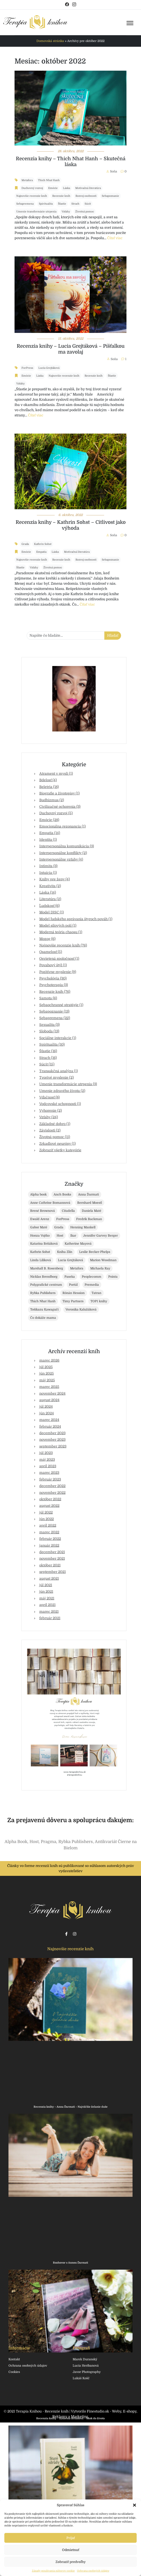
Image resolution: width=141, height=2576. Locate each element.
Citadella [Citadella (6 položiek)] (68, 1210)
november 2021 (52, 1559)
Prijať (70, 2538)
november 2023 (52, 1440)
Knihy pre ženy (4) (54, 879)
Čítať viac (115, 238)
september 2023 (52, 1446)
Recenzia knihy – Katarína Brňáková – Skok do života (70, 2418)
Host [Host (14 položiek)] (60, 1235)
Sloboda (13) (49, 1031)
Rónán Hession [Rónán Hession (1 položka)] (73, 1293)
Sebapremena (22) (54, 1018)
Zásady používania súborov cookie (53, 2570)
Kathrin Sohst (42, 544)
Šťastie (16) (48, 1051)
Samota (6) (48, 998)
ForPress (27, 367)
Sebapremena (25, 203)
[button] (134, 2505)
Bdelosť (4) (48, 780)
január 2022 (49, 1546)
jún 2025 (46, 1374)
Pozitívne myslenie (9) (57, 972)
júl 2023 (46, 1453)
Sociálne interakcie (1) (57, 1038)
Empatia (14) (49, 833)
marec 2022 (49, 1532)
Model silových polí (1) (57, 926)
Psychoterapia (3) (53, 985)
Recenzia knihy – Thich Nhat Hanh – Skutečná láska (70, 161)
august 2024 (49, 1400)
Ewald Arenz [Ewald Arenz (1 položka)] (39, 1219)
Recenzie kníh (61, 195)
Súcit (88, 203)
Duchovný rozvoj (32, 188)
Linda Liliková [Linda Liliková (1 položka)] (40, 1260)
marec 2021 (49, 1612)
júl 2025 (46, 1367)
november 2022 (52, 1493)
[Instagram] (74, 4)
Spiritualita (46, 203)
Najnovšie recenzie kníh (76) (63, 945)
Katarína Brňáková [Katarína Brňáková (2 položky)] (44, 1243)
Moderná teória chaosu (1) (60, 932)
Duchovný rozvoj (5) (56, 813)
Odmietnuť (70, 2550)
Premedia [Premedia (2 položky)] (92, 1284)
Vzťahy (66, 211)
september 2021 (52, 1572)
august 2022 (49, 1506)
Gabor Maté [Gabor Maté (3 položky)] (38, 1227)
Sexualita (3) (49, 1025)
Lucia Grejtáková (48, 367)
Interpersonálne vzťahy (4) (61, 859)
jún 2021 (46, 1592)
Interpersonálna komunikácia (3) (66, 846)
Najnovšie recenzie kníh (31, 195)
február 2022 (50, 1539)
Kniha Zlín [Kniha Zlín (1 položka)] (64, 1252)
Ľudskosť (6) (49, 906)
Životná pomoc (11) (54, 1137)
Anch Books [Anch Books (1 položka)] (62, 1194)
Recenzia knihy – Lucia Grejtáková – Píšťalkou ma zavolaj (71, 349)
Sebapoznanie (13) (54, 1011)
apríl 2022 (47, 1526)
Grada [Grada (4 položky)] (58, 1227)
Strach (75, 203)
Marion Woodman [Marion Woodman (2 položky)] (103, 1260)
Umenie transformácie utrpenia (36, 211)
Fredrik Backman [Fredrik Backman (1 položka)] (89, 1219)
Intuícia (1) (48, 873)
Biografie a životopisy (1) (59, 793)
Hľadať (112, 636)
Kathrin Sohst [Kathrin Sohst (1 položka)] (40, 1252)
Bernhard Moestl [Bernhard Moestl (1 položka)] (89, 1202)
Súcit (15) (46, 1064)
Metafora (27, 180)
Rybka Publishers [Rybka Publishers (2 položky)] (43, 1293)
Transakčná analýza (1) (58, 1071)
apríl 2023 (47, 1466)
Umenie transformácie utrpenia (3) (68, 1084)
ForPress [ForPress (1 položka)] (62, 1219)
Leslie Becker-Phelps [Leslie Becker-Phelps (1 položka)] (94, 1252)
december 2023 (52, 1433)
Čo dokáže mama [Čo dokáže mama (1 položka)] (43, 1317)
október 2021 (50, 1565)
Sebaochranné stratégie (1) (61, 1005)
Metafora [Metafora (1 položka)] (76, 1268)
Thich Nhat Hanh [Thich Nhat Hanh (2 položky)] (43, 1301)
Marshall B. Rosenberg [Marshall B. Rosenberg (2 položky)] (46, 1268)
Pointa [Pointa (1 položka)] (113, 1276)
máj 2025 (47, 1380)
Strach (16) (48, 1058)
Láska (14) (47, 893)
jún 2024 (46, 1413)
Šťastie (62, 203)
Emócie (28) (49, 820)
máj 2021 (46, 1598)
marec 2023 (49, 1473)
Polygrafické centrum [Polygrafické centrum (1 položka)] (46, 1284)
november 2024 (52, 1394)
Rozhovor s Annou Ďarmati (70, 2262)
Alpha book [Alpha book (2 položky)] (38, 1194)
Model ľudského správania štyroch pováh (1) (75, 919)
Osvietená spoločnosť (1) (59, 959)
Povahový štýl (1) (53, 965)
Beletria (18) (49, 787)
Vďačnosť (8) (49, 1097)
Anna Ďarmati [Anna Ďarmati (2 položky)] (88, 1194)
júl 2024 (46, 1407)
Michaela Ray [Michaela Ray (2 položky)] (100, 1268)
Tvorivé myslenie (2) (56, 1078)
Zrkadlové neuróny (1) (57, 1144)
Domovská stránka (50, 41)
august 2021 (49, 1579)
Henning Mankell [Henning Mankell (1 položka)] (82, 1227)
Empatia (41, 551)
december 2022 (52, 1486)
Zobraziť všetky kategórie (60, 1150)
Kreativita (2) (50, 886)
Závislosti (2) (50, 1130)
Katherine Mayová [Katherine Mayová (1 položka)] (78, 1243)
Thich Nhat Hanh (49, 180)
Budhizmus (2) (51, 800)
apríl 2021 (47, 1605)
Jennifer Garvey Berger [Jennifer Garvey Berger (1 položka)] (100, 1235)
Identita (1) (48, 840)
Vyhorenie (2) (50, 1111)
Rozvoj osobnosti (86, 195)
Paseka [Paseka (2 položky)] (69, 1276)
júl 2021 (45, 1585)
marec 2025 (49, 1387)
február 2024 (50, 1427)
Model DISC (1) (51, 912)
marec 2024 (49, 1420)
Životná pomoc (84, 211)
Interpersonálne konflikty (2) (63, 853)
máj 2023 (47, 1460)
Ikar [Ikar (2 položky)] (73, 1235)
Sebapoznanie (110, 195)
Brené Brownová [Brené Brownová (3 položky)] (42, 1210)
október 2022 (50, 1499)
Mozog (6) (47, 939)
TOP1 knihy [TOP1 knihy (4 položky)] (98, 1301)
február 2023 (50, 1479)
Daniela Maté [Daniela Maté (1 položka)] (91, 1210)
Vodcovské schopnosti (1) (60, 1104)
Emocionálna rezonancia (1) (62, 826)
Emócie (53, 188)
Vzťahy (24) (48, 1117)
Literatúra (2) (50, 899)
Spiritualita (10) (52, 1045)
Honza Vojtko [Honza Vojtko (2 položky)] (40, 1235)
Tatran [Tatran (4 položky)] (96, 1293)
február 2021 (49, 1618)
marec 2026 (49, 1360)
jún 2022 (46, 1519)
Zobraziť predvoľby (71, 2562)
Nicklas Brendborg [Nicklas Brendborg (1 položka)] (43, 1276)
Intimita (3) (48, 866)
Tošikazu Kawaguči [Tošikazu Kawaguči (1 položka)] (44, 1309)
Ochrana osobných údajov (93, 2570)
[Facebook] (67, 4)
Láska (66, 188)
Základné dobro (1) (54, 1124)
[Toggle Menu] (129, 23)
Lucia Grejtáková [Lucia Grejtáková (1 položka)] (70, 1260)
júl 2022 (46, 1512)
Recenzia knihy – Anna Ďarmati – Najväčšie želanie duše (71, 2106)
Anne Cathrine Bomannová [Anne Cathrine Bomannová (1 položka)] (50, 1202)
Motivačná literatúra (88, 188)
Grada (25, 544)
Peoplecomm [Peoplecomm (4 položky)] (91, 1276)
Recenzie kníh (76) (54, 992)
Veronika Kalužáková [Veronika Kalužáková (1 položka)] (81, 1309)
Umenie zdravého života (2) (62, 1091)
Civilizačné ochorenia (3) (59, 807)
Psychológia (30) (53, 978)
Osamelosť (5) (50, 952)
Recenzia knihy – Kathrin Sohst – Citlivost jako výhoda (71, 525)
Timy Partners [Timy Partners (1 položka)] (73, 1301)
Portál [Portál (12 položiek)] (73, 1284)
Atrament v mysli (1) (56, 774)
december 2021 (52, 1552)
